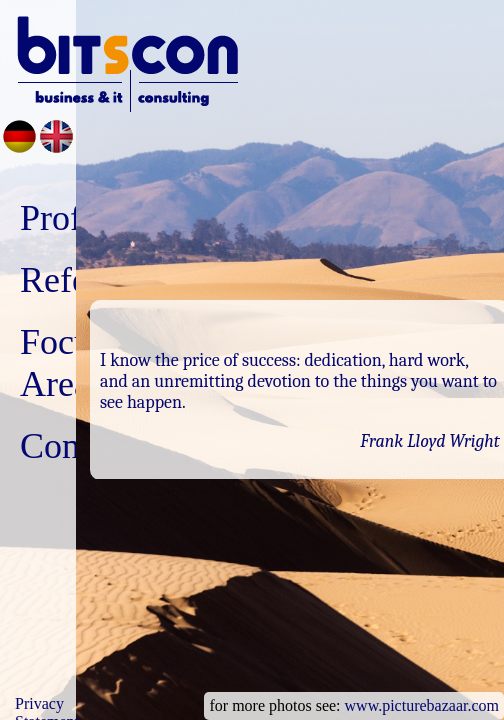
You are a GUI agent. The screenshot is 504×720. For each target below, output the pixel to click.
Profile (69, 218)
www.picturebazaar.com (422, 705)
